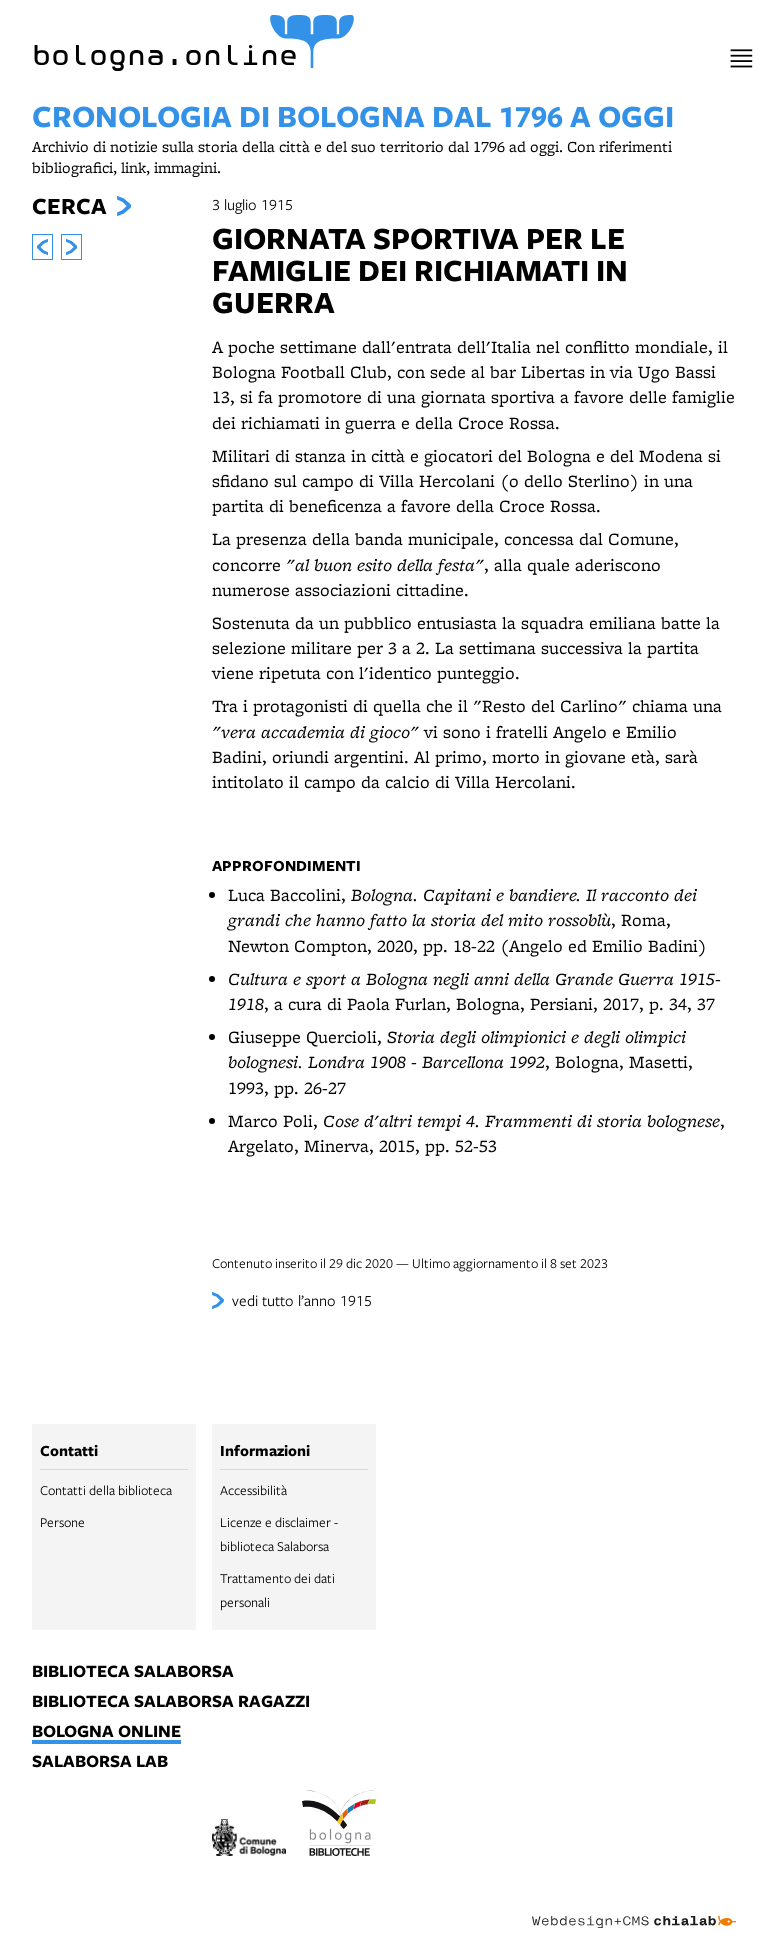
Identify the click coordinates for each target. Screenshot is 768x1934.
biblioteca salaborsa (133, 1672)
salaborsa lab (100, 1762)
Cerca (69, 206)
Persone (62, 1522)
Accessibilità (253, 1490)
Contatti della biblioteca (106, 1490)
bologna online (106, 1732)
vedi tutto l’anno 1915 (302, 1300)
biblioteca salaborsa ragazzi (171, 1702)
